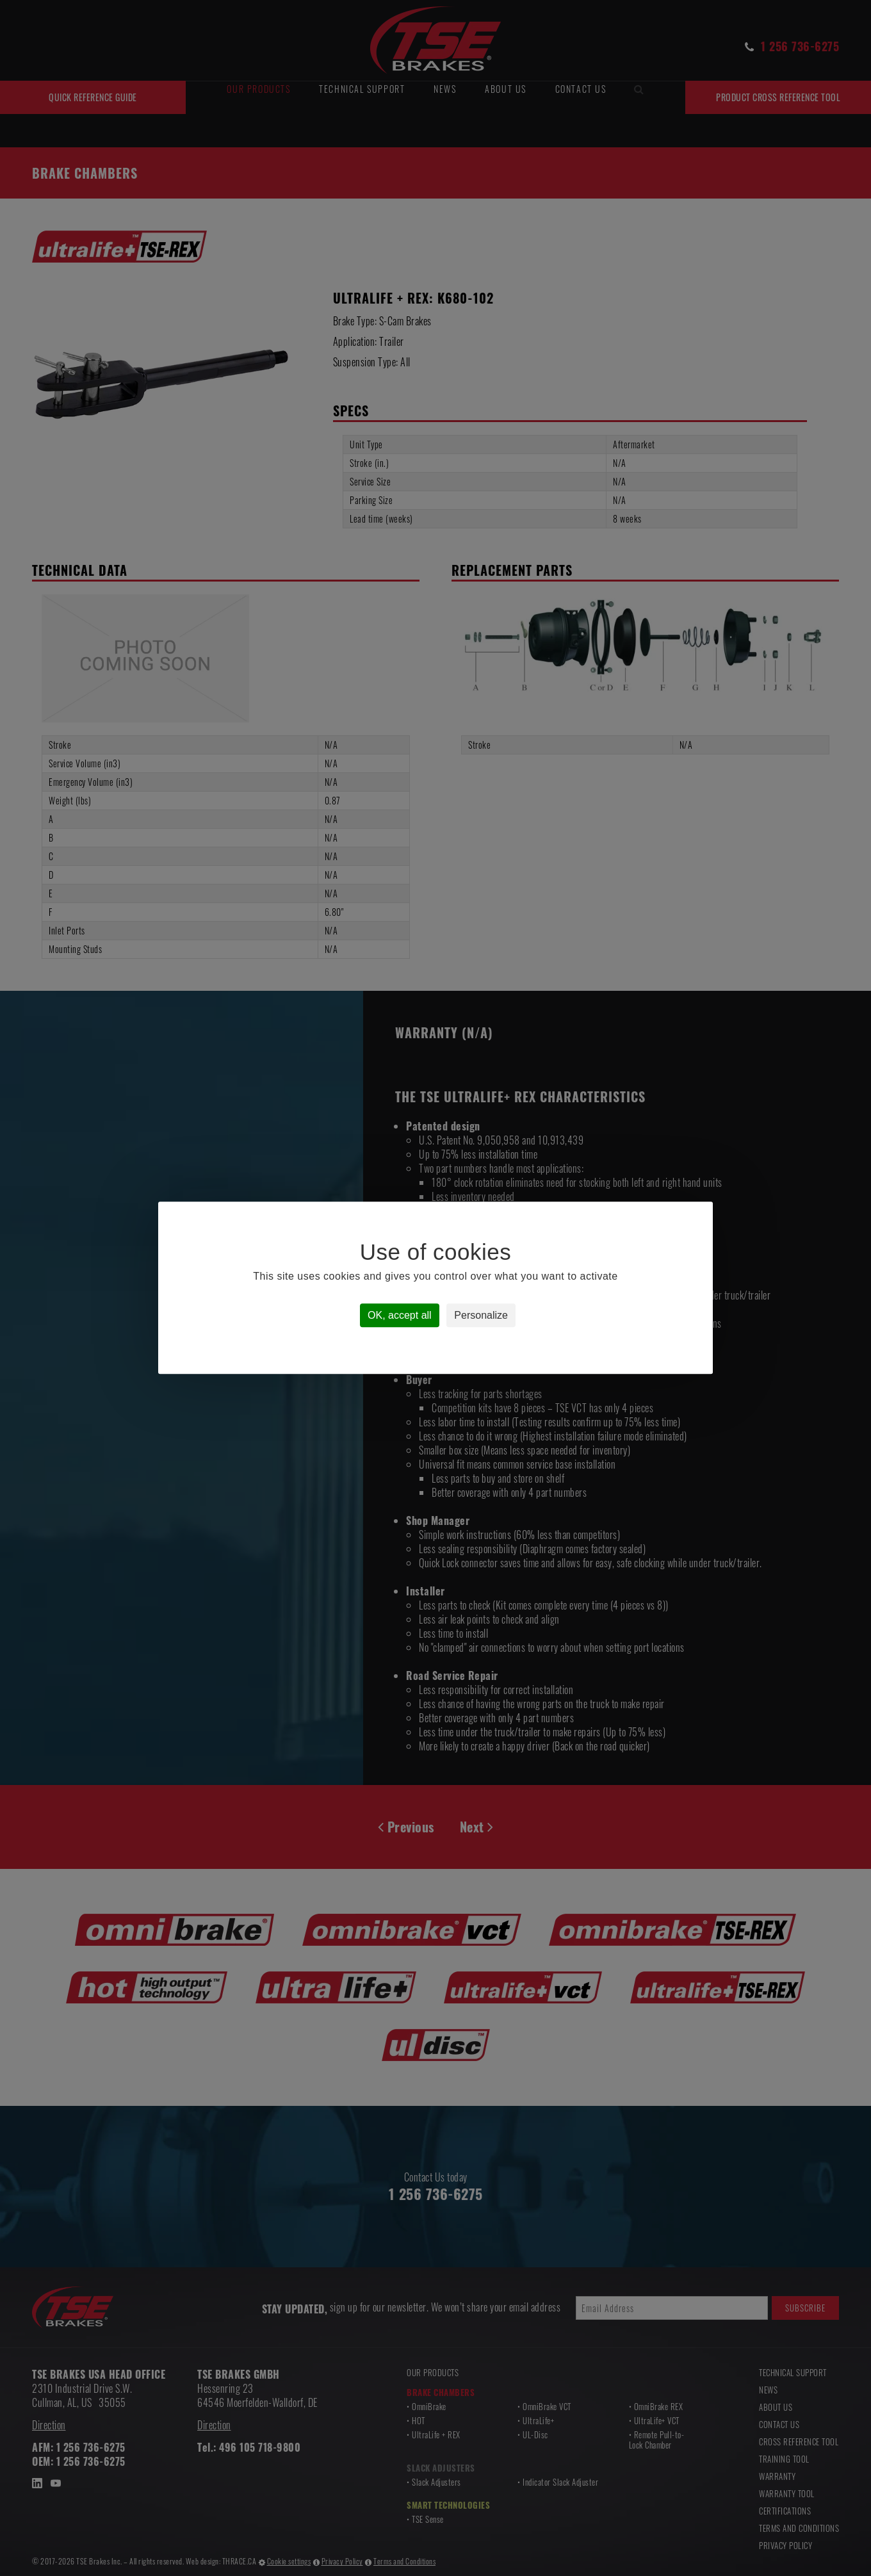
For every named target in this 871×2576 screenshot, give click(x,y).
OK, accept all (400, 1315)
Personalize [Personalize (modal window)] (481, 1315)
